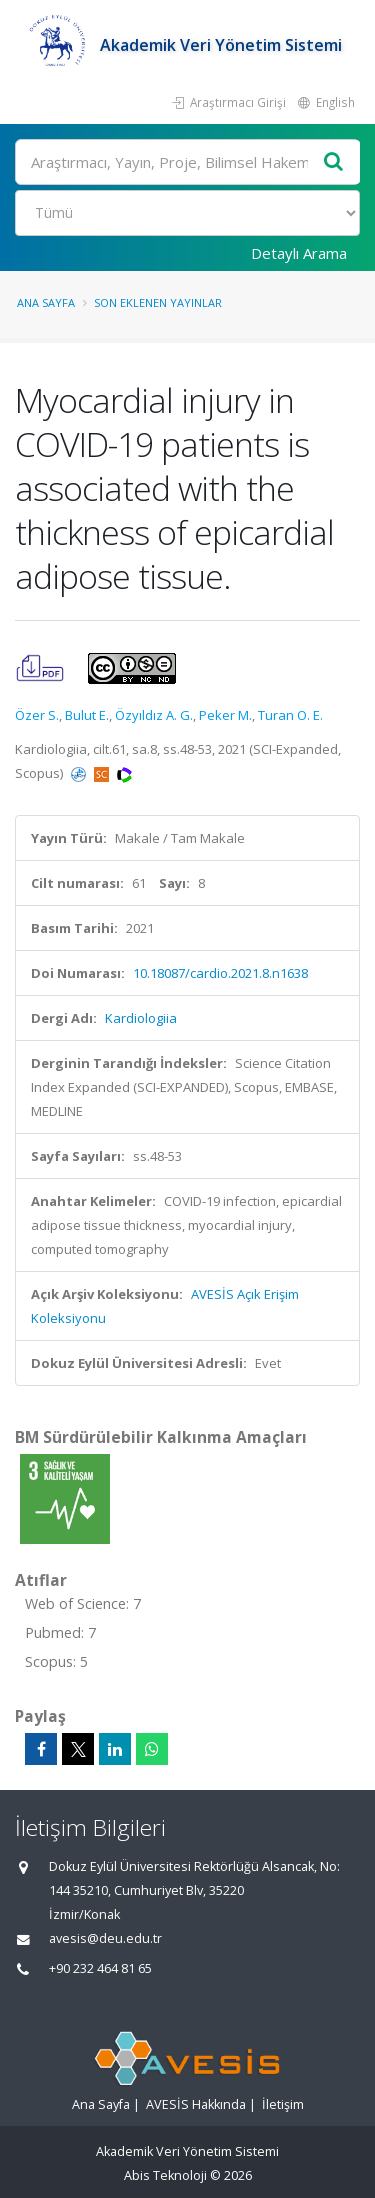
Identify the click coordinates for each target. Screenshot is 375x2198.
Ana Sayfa (46, 302)
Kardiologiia (141, 1018)
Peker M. (225, 715)
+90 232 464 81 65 (100, 1968)
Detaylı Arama (299, 253)
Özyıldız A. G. (154, 715)
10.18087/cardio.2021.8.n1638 (220, 973)
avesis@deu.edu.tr (105, 1938)
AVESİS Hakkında (196, 2104)
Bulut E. (87, 715)
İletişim (283, 2104)
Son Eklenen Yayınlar (158, 302)
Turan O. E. (290, 715)
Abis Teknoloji (165, 2175)
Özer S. (37, 715)
